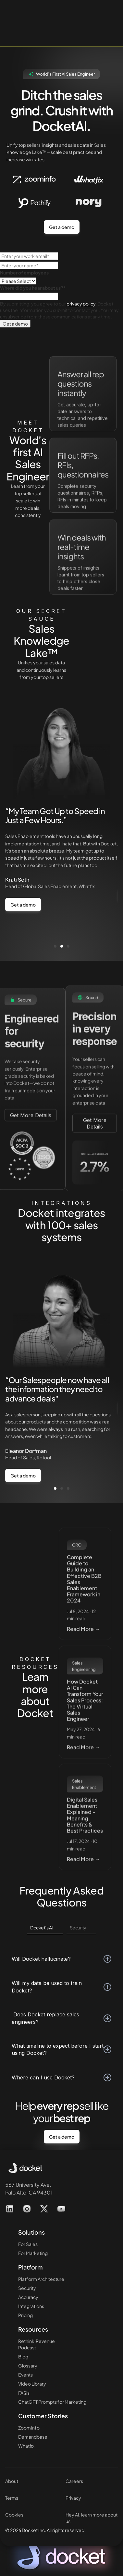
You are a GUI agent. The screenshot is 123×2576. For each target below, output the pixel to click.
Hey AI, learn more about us (91, 2518)
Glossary (27, 2365)
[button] (55, 946)
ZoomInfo (29, 2428)
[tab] (45, 1927)
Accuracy (28, 2297)
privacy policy (81, 303)
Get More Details (30, 1132)
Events (25, 2374)
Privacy (73, 2498)
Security (27, 2288)
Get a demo (61, 227)
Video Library (32, 2384)
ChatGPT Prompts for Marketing (52, 2402)
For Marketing (33, 2253)
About (11, 2481)
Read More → (83, 1646)
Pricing (25, 2315)
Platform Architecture (41, 2279)
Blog (23, 2356)
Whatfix (26, 2446)
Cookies (14, 2514)
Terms (11, 2498)
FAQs (24, 2393)
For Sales (28, 2244)
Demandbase (32, 2437)
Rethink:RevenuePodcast (36, 2344)
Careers (74, 2481)
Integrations (31, 2306)
